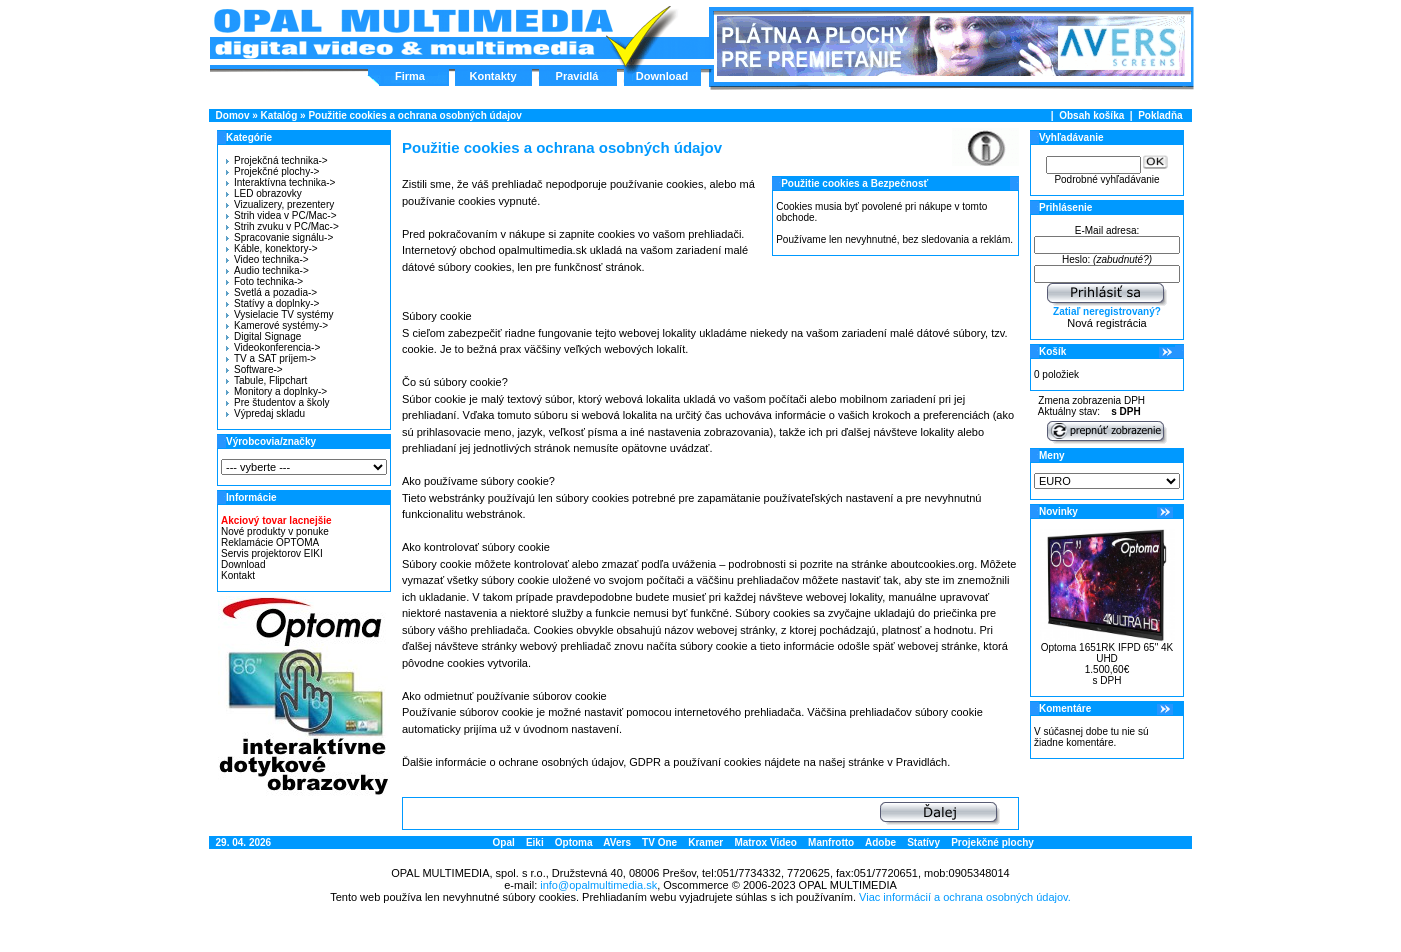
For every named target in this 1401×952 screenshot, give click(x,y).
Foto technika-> (264, 281)
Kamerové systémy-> (277, 325)
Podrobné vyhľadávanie (1106, 179)
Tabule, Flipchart (266, 380)
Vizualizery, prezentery (280, 204)
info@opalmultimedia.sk (598, 885)
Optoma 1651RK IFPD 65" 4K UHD (1107, 653)
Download (662, 76)
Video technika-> (267, 259)
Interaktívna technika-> (280, 182)
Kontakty (492, 76)
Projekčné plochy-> (272, 171)
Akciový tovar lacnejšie (276, 520)
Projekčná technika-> (277, 160)
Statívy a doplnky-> (272, 303)
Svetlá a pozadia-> (271, 292)
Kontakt (238, 575)
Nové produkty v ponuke (275, 531)
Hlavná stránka (412, 34)
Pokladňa (1160, 115)
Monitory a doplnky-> (276, 391)
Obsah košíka (1091, 115)
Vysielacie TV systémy (279, 314)
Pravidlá (577, 76)
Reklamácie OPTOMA (270, 542)
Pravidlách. (923, 762)
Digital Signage (263, 336)
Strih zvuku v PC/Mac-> (282, 226)
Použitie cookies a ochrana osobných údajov (414, 115)
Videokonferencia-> (273, 347)
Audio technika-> (267, 270)
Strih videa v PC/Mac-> (281, 215)
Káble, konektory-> (272, 248)
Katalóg (279, 115)
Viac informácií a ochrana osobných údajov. (965, 897)
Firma (410, 76)
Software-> (254, 369)
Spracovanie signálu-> (279, 237)
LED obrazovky (264, 193)
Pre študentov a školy (278, 402)
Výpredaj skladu (265, 413)
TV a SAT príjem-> (271, 358)
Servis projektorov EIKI (272, 553)
